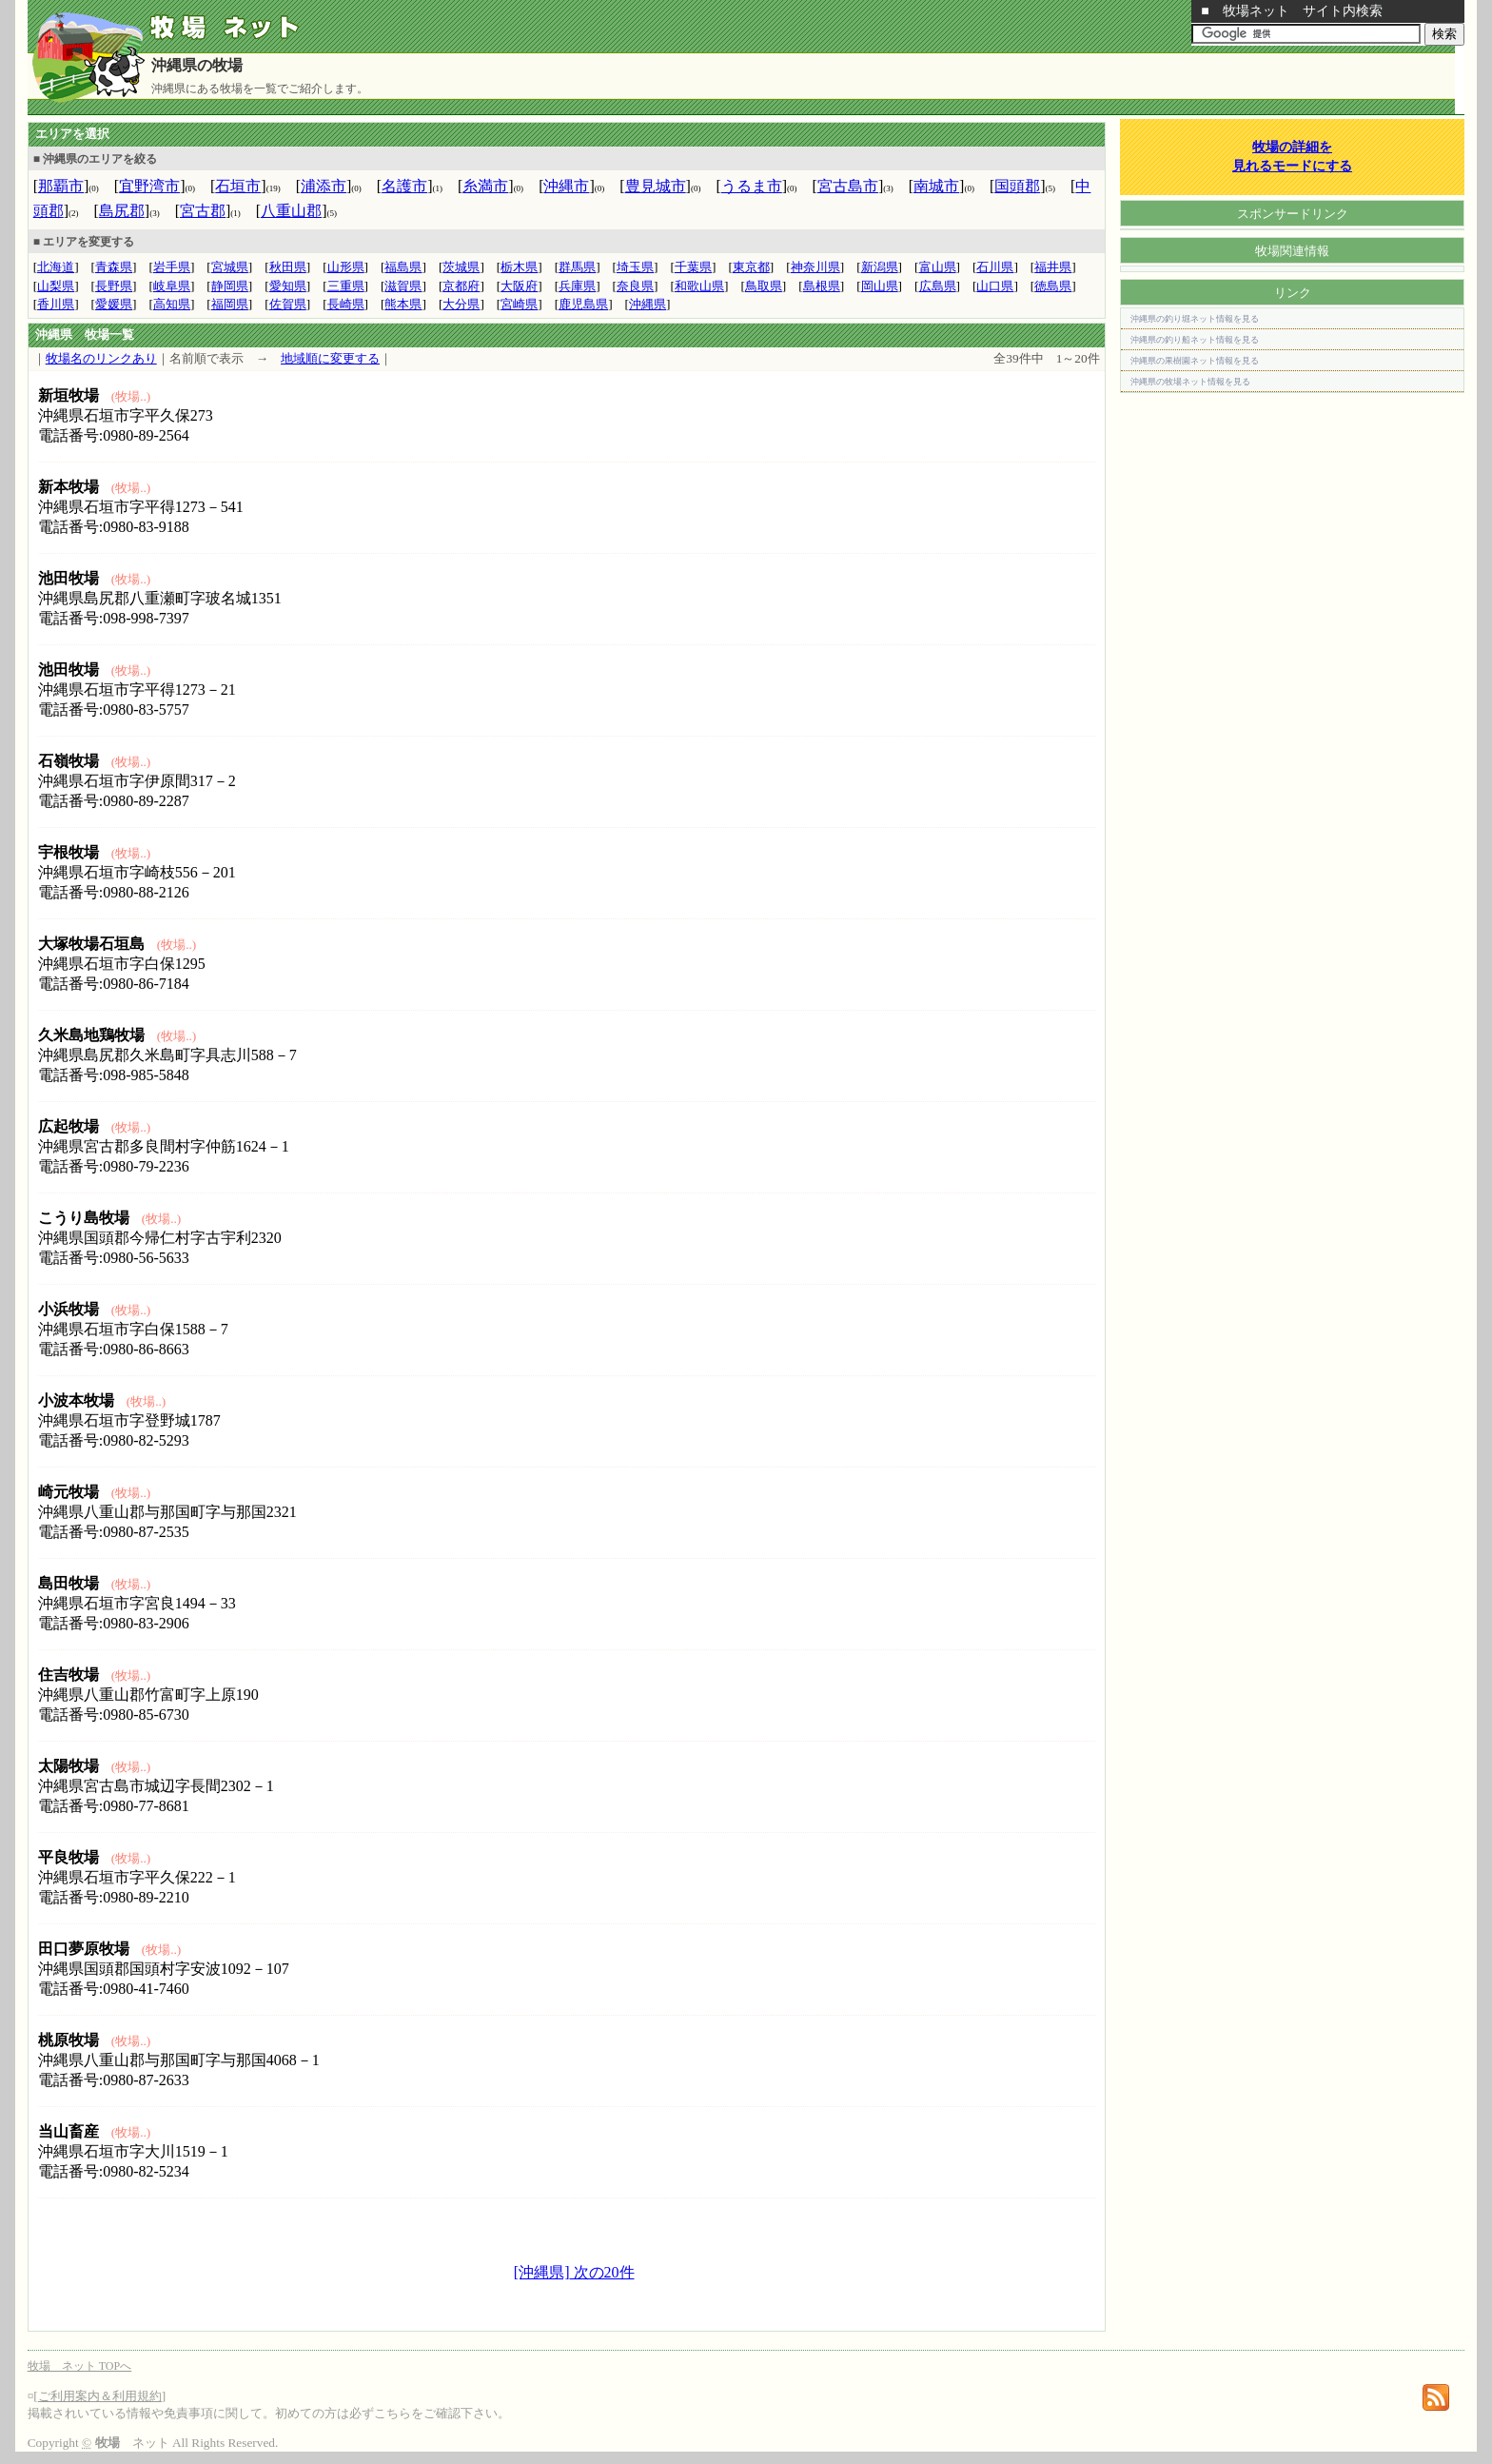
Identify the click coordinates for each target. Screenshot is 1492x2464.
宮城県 (229, 267)
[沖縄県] (542, 2272)
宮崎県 (519, 304)
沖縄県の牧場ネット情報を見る (1190, 381)
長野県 (113, 286)
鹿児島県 (583, 304)
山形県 (345, 267)
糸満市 (485, 186)
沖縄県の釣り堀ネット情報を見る (1194, 319)
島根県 (821, 286)
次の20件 (602, 2272)
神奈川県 (815, 267)
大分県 (461, 304)
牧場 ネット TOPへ (79, 2366)
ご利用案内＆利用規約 (100, 2396)
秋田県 (287, 267)
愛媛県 (113, 304)
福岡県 (229, 304)
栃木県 (519, 267)
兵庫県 (577, 286)
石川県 (994, 267)
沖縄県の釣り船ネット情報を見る (1194, 340)
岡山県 (879, 286)
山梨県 (55, 286)
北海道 (55, 267)
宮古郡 (203, 211)
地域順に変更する (330, 358)
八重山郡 (291, 211)
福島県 (403, 267)
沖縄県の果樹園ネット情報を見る (1194, 360)
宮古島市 (847, 186)
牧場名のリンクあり (101, 358)
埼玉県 (635, 267)
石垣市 (238, 186)
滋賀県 (403, 286)
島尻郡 (122, 211)
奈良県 (635, 286)
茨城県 (461, 267)
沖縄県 (647, 304)
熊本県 (403, 304)
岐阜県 (171, 286)
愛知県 (287, 286)
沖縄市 (566, 186)
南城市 (936, 186)
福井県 (1052, 267)
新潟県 (879, 267)
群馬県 (577, 267)
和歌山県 (699, 286)
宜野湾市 (149, 186)
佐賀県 (287, 304)
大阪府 (519, 286)
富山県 (937, 267)
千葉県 (693, 267)
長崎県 (345, 304)
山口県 (994, 286)
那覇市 (61, 186)
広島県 (937, 286)
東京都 (751, 267)
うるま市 (751, 186)
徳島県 (1052, 286)
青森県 (113, 267)
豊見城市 (655, 186)
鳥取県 (763, 286)
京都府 (461, 286)
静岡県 (229, 286)
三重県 (345, 286)
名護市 (404, 186)
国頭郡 (1017, 186)
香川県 (55, 304)
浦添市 (323, 186)
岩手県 (171, 267)
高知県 (171, 304)
